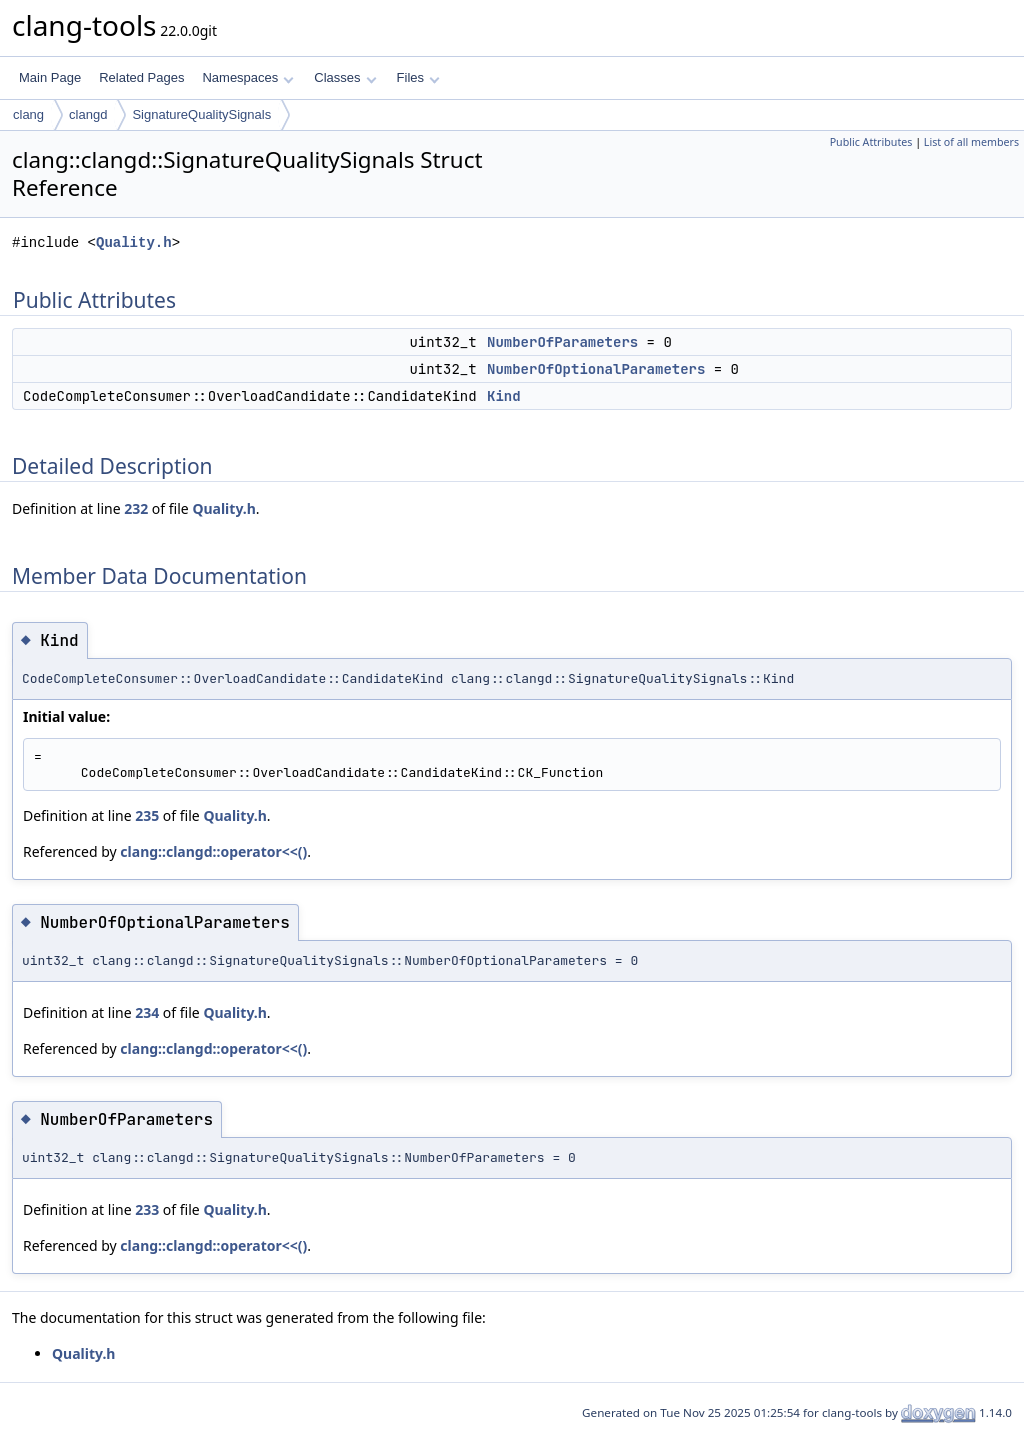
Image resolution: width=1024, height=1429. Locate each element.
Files (418, 77)
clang (28, 114)
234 (147, 1012)
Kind (504, 396)
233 (147, 1209)
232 (136, 508)
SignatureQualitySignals (201, 114)
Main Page (50, 77)
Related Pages (141, 77)
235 (147, 815)
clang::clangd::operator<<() (213, 851)
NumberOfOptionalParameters (596, 369)
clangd (88, 114)
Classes (345, 77)
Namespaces (247, 77)
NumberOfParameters (562, 342)
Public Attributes (871, 142)
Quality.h (134, 242)
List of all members (971, 142)
